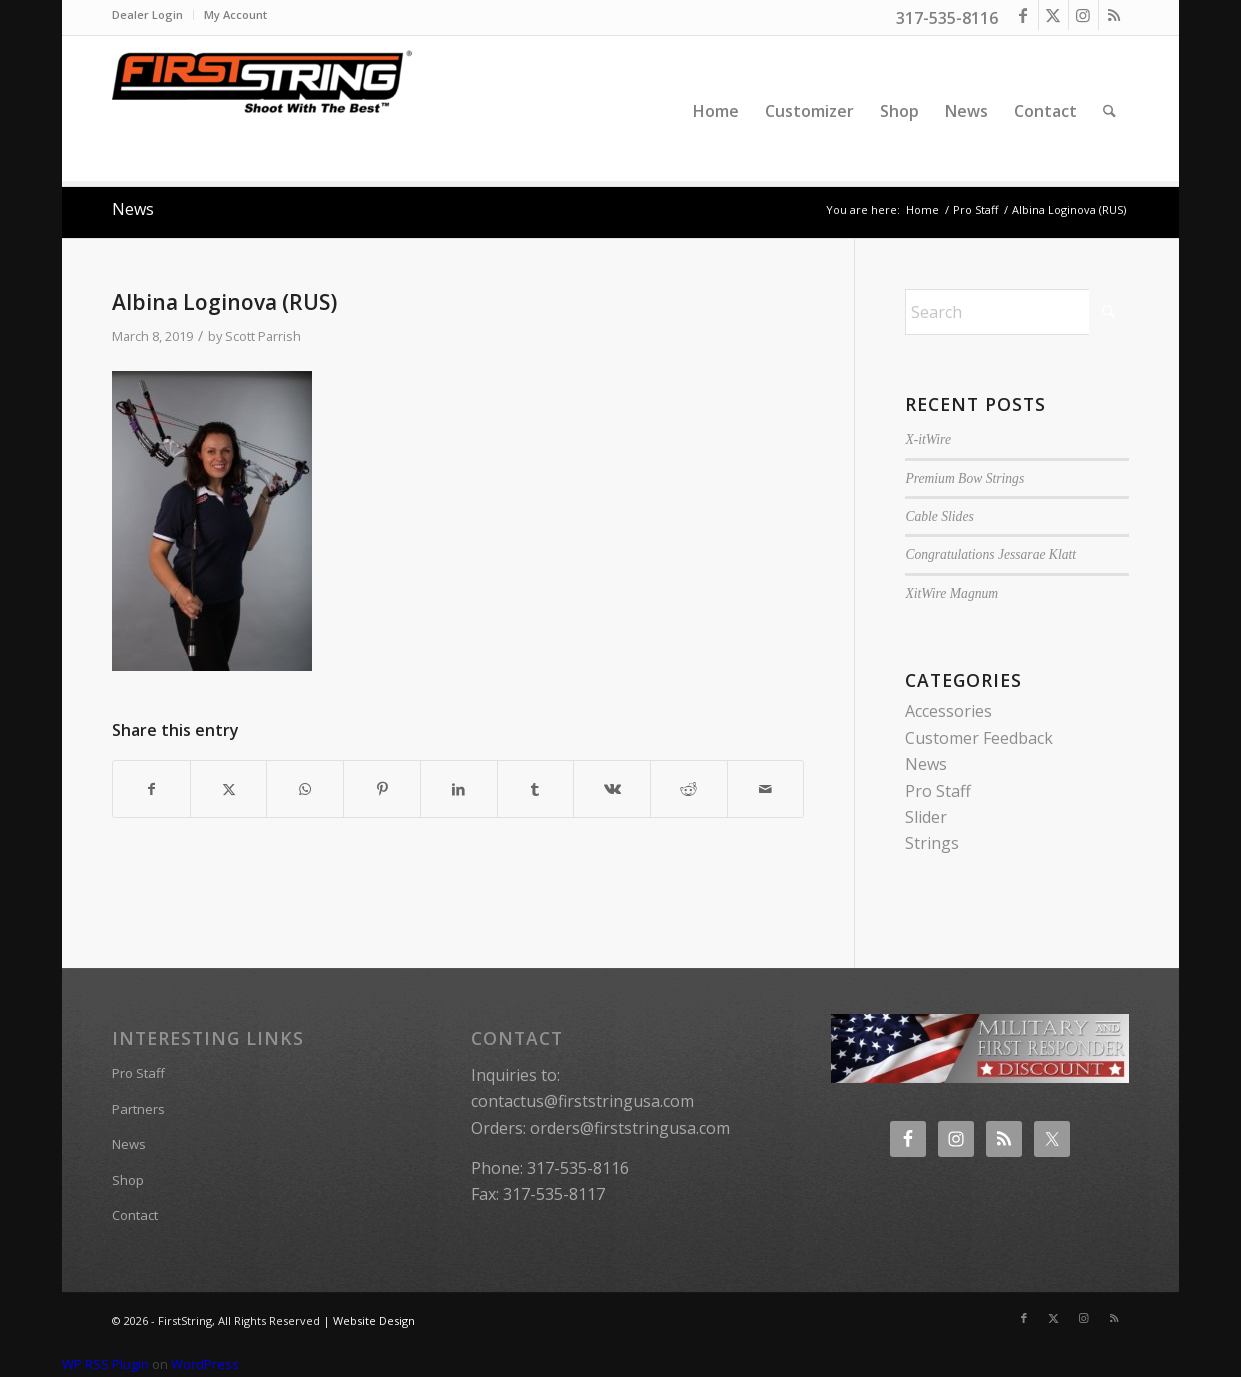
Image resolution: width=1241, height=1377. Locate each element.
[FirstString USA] (262, 111)
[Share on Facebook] (151, 789)
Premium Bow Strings (964, 478)
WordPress (205, 1364)
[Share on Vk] (612, 789)
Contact (135, 1215)
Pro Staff (938, 791)
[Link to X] (1053, 15)
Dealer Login (147, 14)
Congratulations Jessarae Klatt (990, 554)
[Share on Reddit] (689, 789)
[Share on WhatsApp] (305, 789)
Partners (138, 1109)
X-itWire (928, 439)
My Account (235, 14)
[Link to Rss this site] (1114, 15)
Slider (926, 817)
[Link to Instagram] (1083, 15)
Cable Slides (939, 516)
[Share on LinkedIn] (459, 789)
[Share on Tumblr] (536, 789)
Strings (932, 843)
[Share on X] (229, 789)
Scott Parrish (263, 336)
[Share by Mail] (766, 789)
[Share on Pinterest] (382, 789)
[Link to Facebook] (1023, 15)
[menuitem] (153, 15)
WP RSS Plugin (105, 1364)
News (133, 209)
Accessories (948, 711)
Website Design (374, 1320)
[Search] (1109, 111)
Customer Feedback (979, 738)
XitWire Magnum (951, 593)
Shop (128, 1180)
